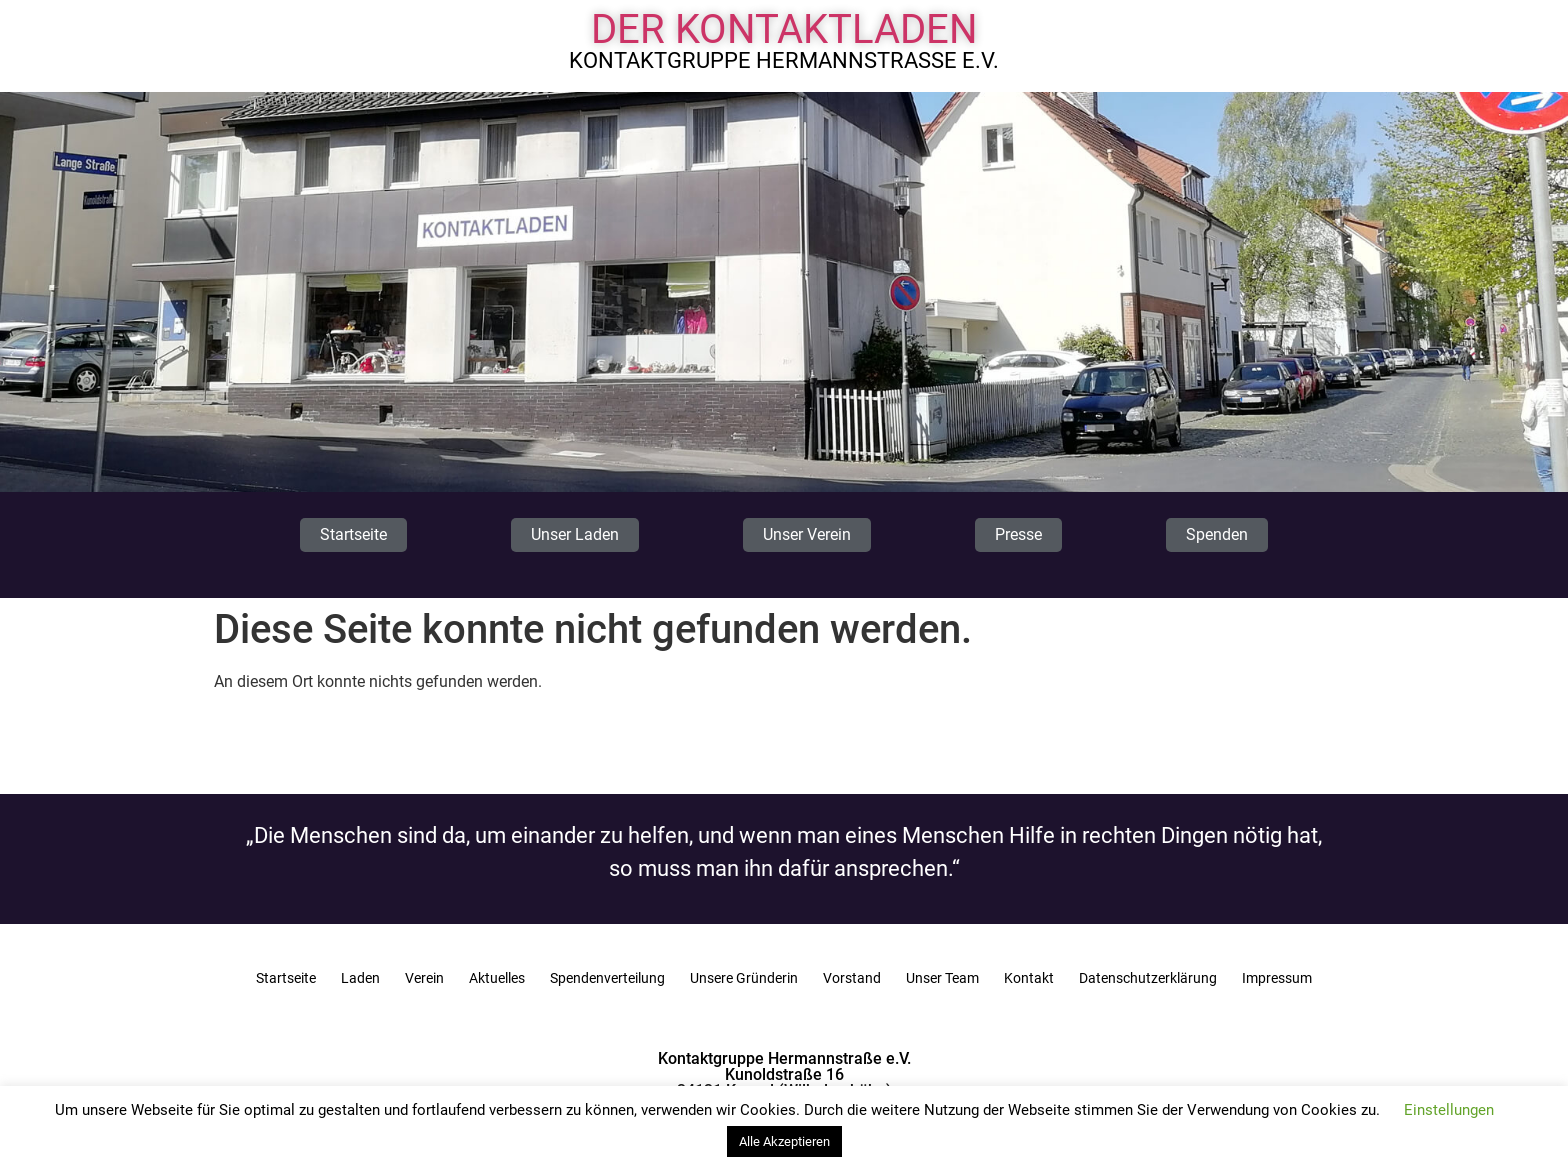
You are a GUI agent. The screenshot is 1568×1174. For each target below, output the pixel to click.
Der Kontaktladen (784, 29)
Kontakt (1029, 978)
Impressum (1277, 978)
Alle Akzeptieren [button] (784, 1141)
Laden (360, 978)
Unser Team (942, 978)
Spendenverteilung (607, 978)
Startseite (286, 978)
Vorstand (852, 978)
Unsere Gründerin (744, 978)
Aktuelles (497, 978)
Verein (424, 978)
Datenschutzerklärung (1148, 978)
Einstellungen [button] (1449, 1110)
